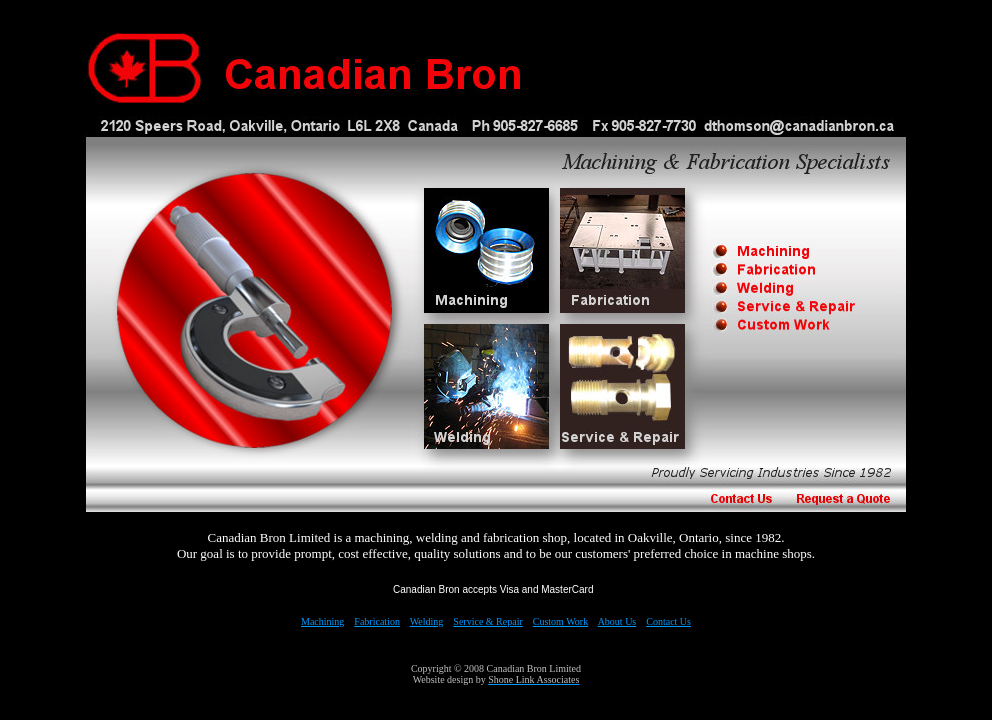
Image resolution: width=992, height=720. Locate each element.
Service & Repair (487, 621)
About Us (617, 621)
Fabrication (377, 621)
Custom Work (560, 621)
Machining (322, 621)
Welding (427, 621)
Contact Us (668, 621)
